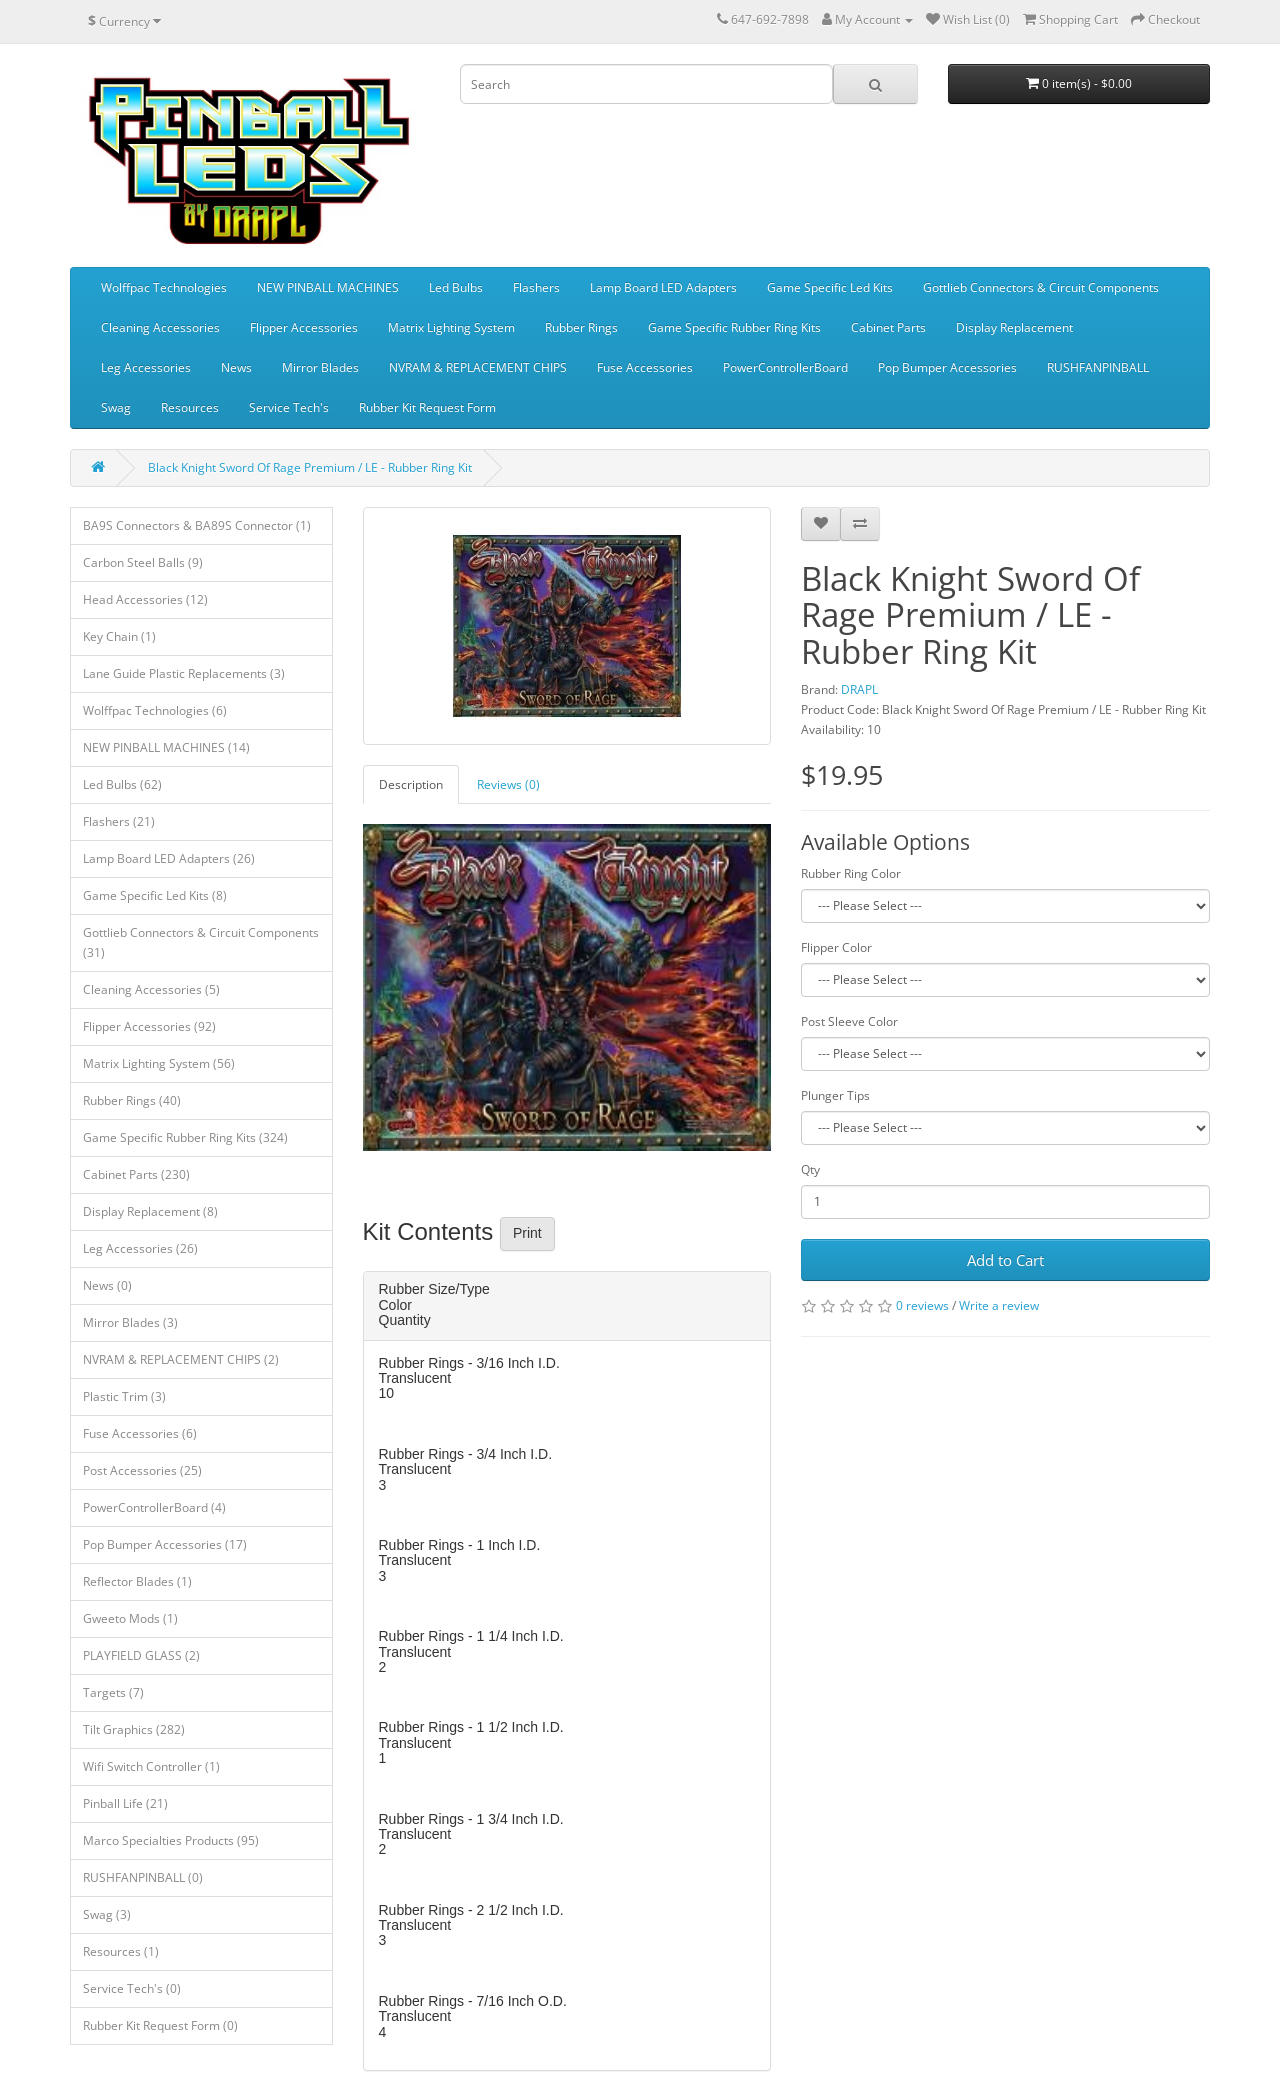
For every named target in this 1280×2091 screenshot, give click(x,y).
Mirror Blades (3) (130, 1322)
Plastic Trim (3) (124, 1396)
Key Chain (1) (119, 636)
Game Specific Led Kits (830, 287)
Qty (810, 1169)
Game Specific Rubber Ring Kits (734, 327)
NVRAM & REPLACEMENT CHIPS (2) (181, 1359)
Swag (116, 407)
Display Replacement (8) (150, 1211)
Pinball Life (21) (125, 1803)
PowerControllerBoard (785, 367)
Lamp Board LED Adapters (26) (169, 858)
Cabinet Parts (888, 327)
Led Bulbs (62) (122, 784)
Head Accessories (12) (145, 599)
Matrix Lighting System (451, 327)
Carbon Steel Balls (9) (143, 562)
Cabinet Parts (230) (136, 1174)
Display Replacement (1014, 327)
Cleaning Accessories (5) (151, 989)
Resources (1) (121, 1951)
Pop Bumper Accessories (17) (165, 1544)
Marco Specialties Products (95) (171, 1840)
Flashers (536, 287)
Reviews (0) (508, 784)
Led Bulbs (456, 287)
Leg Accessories (146, 367)
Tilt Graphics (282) (134, 1729)
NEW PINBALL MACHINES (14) (166, 747)
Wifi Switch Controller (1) (151, 1766)
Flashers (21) (119, 821)
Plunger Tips (835, 1095)
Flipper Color (836, 947)
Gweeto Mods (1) (130, 1618)
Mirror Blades (320, 367)
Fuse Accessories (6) (140, 1433)
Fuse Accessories (645, 367)
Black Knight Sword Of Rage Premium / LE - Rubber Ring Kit (310, 467)
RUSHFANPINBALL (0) (143, 1877)
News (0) (107, 1285)
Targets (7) (113, 1692)
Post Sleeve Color (849, 1021)
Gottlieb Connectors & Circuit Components (1041, 287)
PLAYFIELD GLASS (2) (141, 1655)
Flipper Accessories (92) (149, 1026)
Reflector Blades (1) (137, 1581)
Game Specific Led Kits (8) (155, 895)
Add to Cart (1005, 1260)
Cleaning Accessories (160, 327)
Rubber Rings (581, 327)
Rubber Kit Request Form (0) (160, 2025)
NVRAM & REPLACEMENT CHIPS (478, 367)
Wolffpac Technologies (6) (155, 710)
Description (411, 784)
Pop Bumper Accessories (947, 367)
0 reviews (922, 1305)
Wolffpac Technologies (164, 287)
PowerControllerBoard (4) (154, 1507)
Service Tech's (289, 407)
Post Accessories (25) (142, 1470)
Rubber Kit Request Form (427, 407)
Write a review (999, 1305)
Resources (190, 407)
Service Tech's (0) (132, 1988)
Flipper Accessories (304, 327)
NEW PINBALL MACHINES (328, 287)
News (236, 367)
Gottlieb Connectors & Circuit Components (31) (201, 942)
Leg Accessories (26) (140, 1248)
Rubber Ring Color (851, 873)
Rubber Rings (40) (132, 1100)
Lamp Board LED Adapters (663, 287)
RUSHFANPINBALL (1098, 367)
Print (527, 1233)
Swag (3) (107, 1914)
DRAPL (859, 689)
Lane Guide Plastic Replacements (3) (184, 673)
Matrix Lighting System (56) (159, 1063)
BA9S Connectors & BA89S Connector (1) (197, 525)
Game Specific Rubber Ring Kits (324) (185, 1137)
